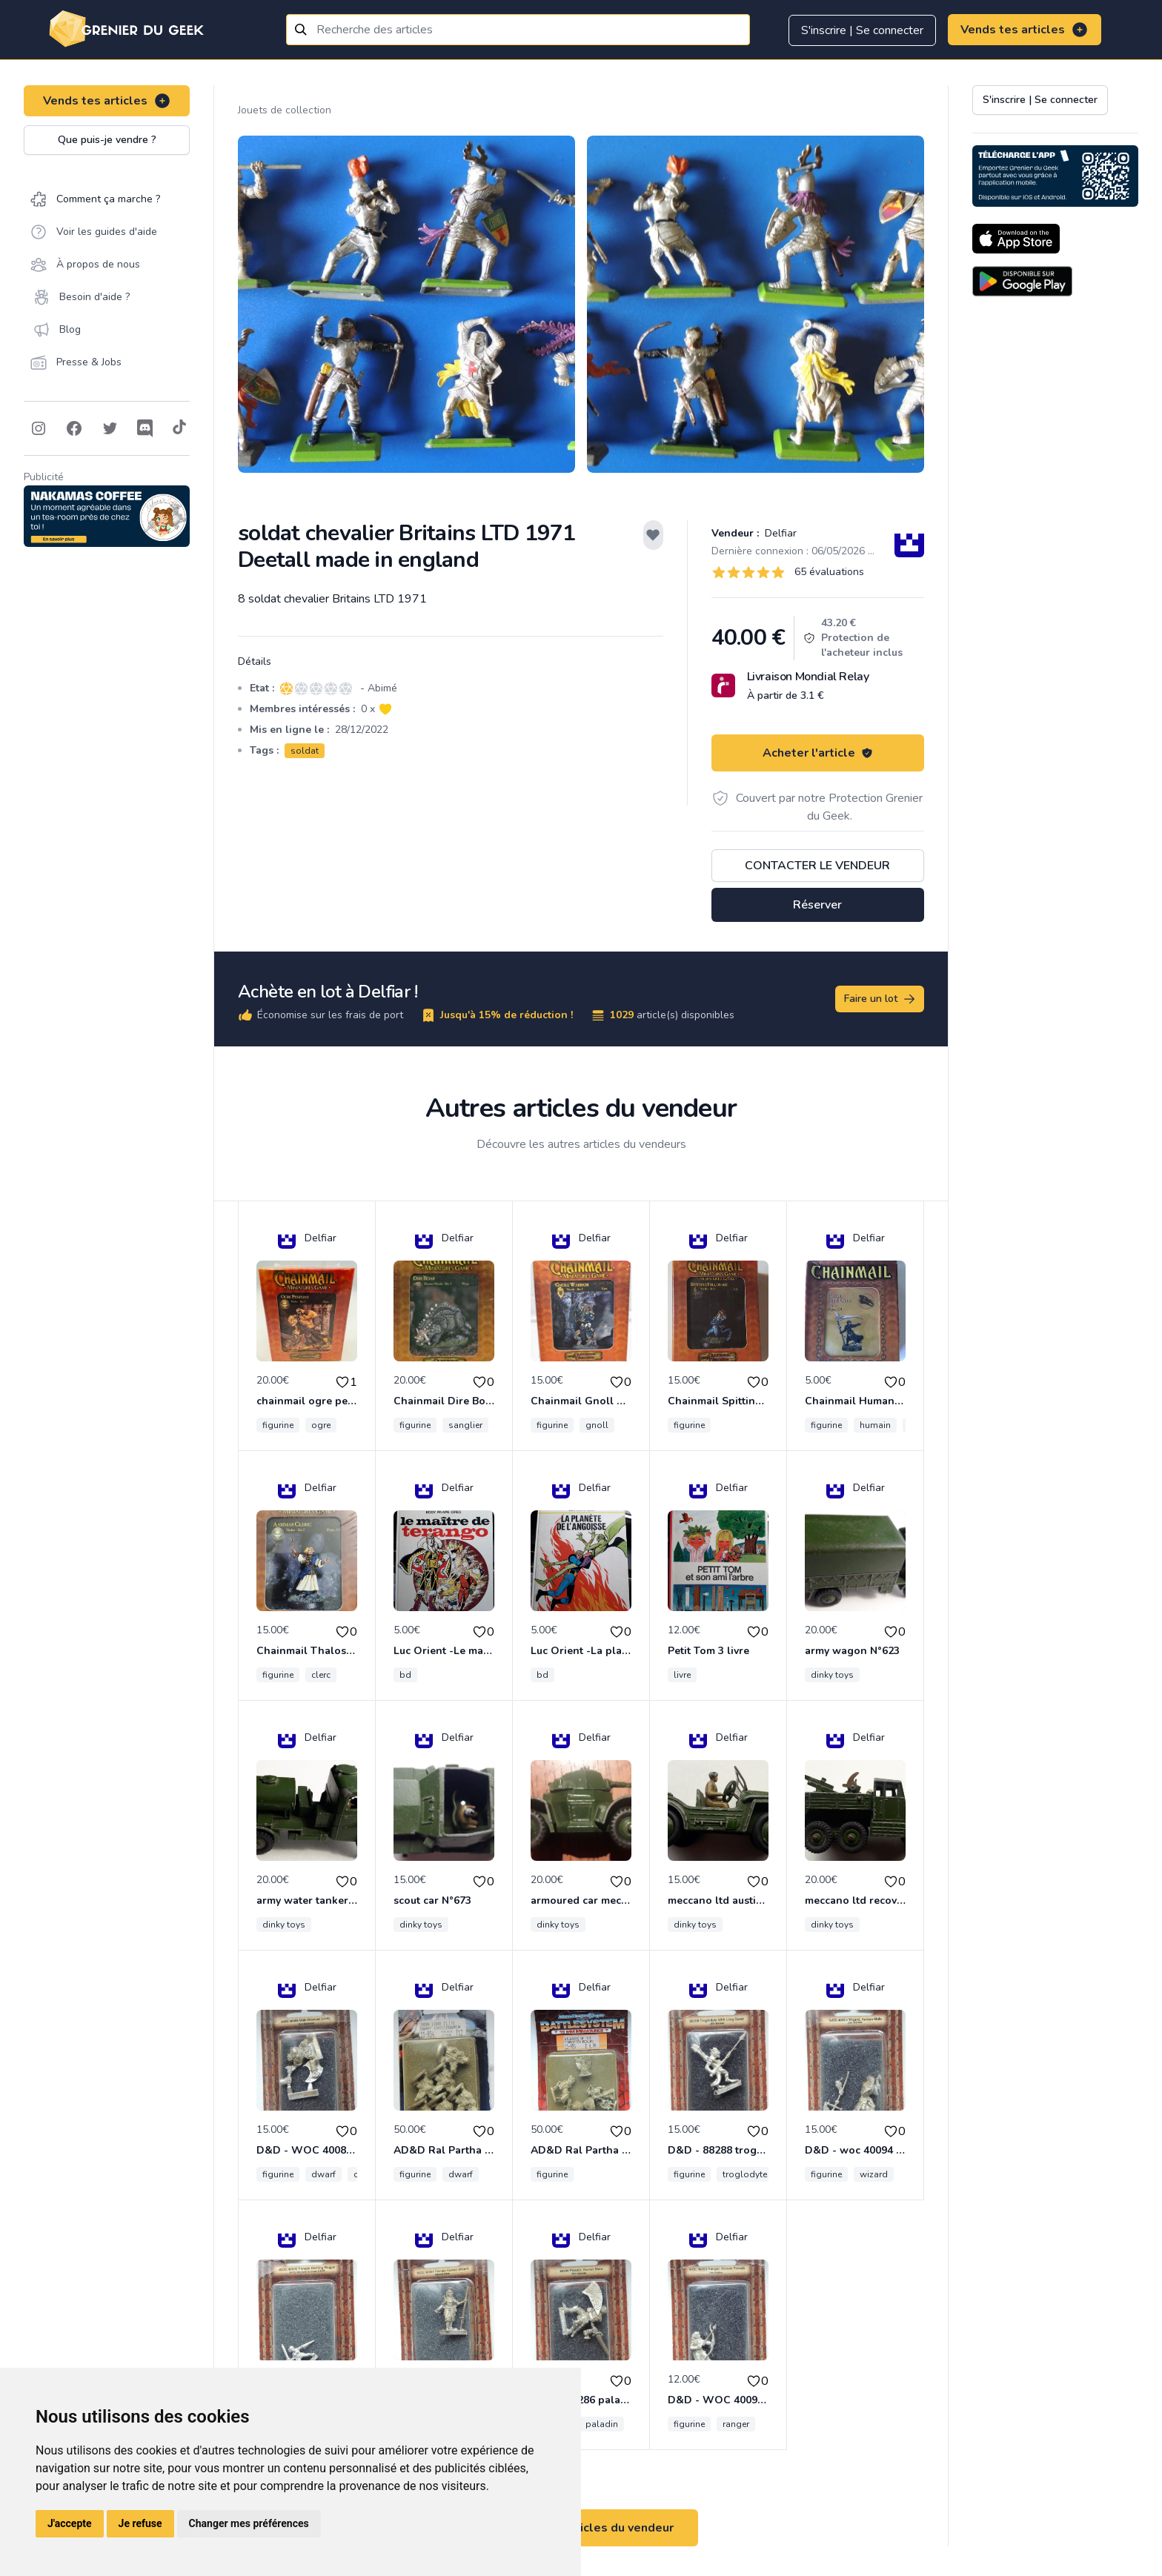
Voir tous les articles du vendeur (581, 2528)
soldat (304, 751)
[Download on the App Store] (1016, 238)
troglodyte (745, 2174)
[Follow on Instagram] (38, 428)
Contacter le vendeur (817, 865)
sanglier (465, 1425)
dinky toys (832, 1675)
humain (875, 1425)
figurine (277, 1425)
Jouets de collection (284, 110)
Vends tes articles (1024, 30)
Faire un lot (880, 999)
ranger (736, 2424)
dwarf (323, 2174)
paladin (601, 2424)
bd (405, 1675)
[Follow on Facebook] (74, 428)
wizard (874, 2174)
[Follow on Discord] (145, 428)
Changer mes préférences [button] (249, 2523)
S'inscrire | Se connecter (862, 30)
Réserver (817, 905)
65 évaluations (829, 572)
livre (682, 1675)
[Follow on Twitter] (110, 428)
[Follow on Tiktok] (179, 428)
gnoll (596, 1425)
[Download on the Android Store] (1022, 281)
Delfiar (779, 533)
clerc (321, 1675)
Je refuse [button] (140, 2523)
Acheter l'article (818, 753)
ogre (321, 1425)
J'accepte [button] (69, 2523)
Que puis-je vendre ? (107, 140)
